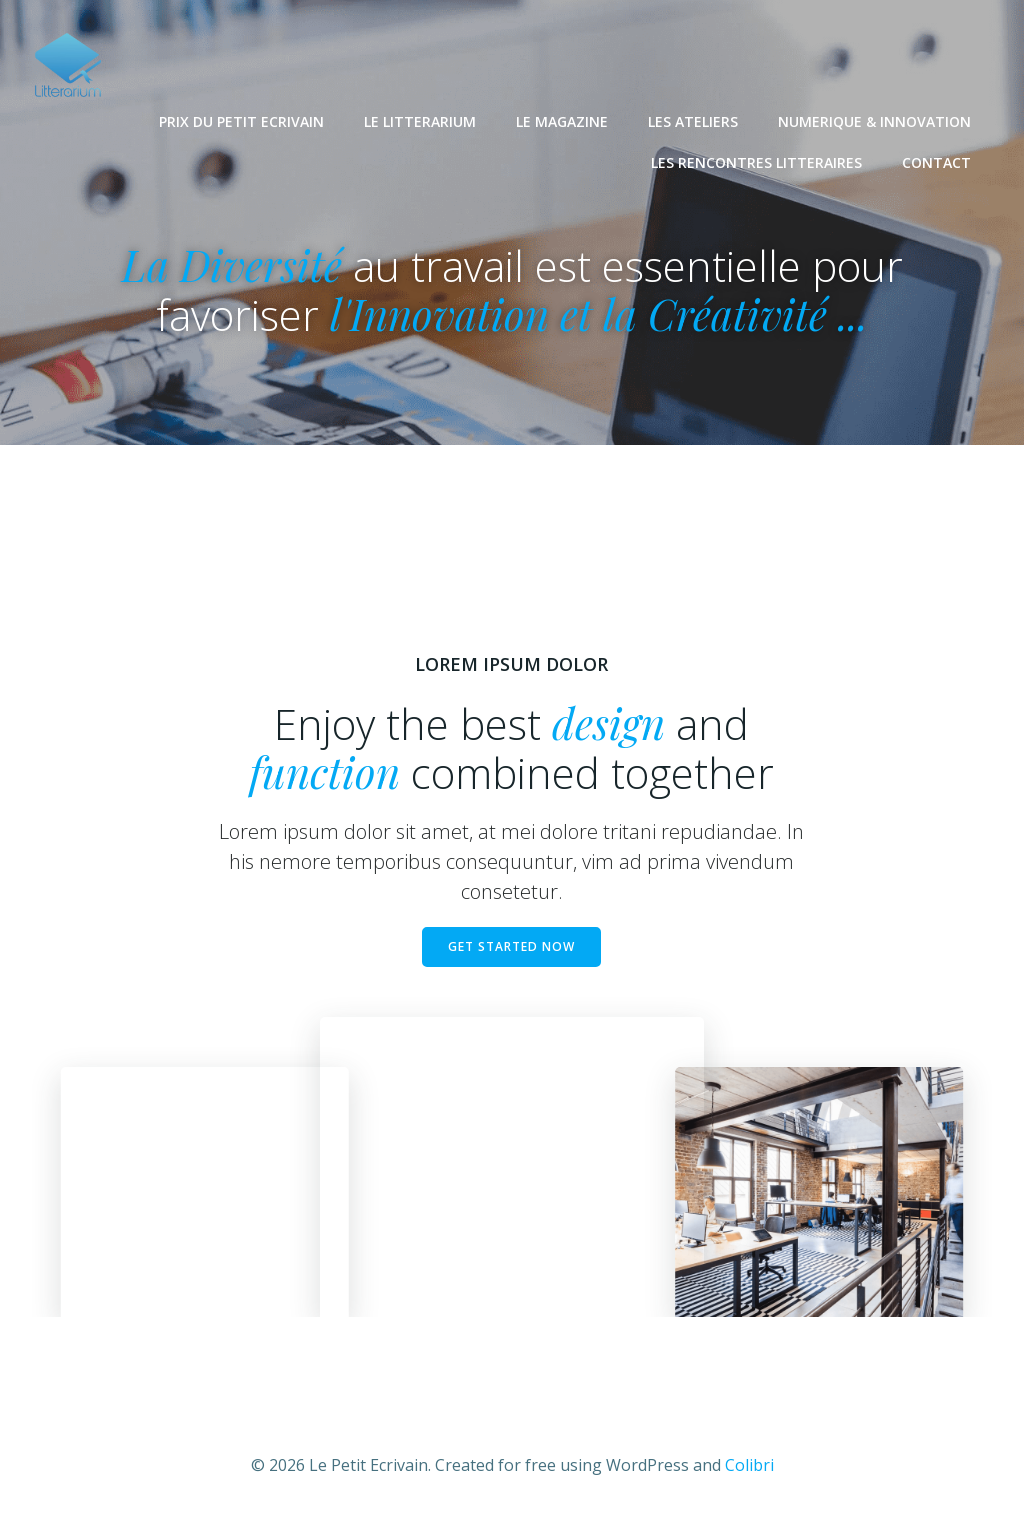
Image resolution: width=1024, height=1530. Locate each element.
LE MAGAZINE (563, 120)
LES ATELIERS (694, 120)
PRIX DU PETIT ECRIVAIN (242, 120)
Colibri (749, 1470)
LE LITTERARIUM (421, 120)
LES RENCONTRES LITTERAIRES (757, 161)
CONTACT (937, 161)
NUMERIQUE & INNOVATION (875, 120)
